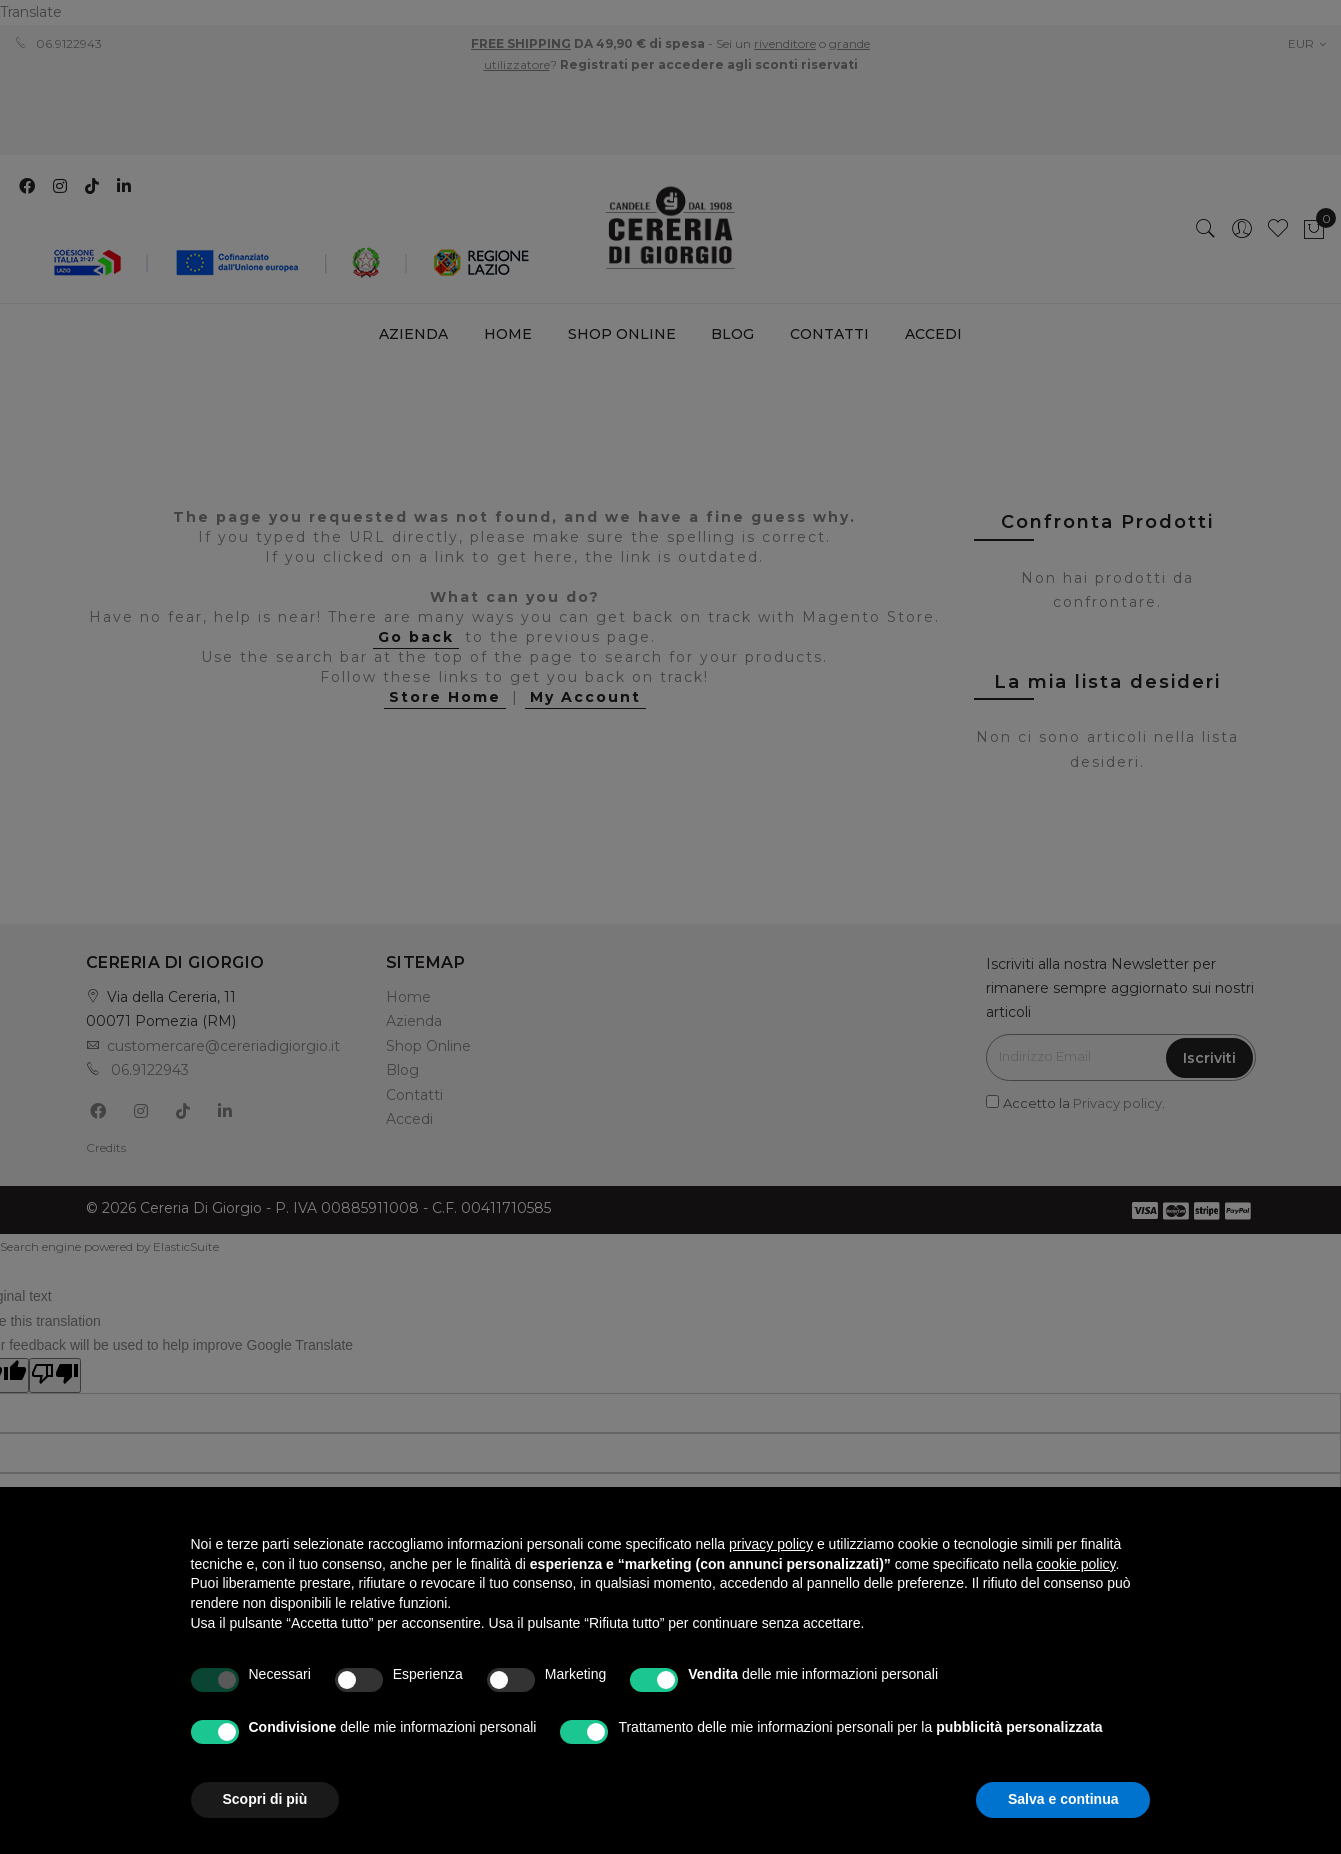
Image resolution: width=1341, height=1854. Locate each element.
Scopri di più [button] (265, 1799)
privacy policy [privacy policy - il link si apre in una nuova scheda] (771, 1544)
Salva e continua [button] (1063, 1799)
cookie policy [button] (1075, 1564)
